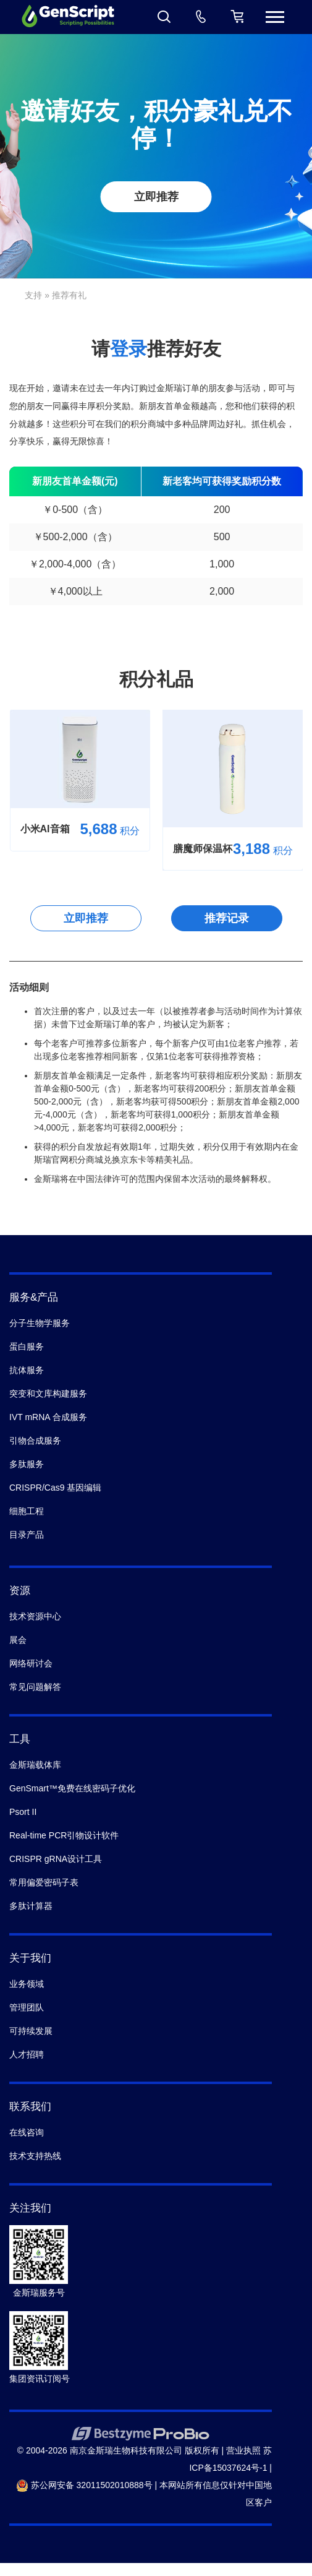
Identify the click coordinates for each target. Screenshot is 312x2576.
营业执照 (243, 2450)
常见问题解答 (35, 1687)
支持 (33, 295)
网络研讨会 (31, 1663)
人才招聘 (26, 2054)
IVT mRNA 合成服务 (48, 1417)
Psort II (22, 1812)
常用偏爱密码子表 (43, 1882)
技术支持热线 (35, 2156)
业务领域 (26, 1984)
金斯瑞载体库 (35, 1765)
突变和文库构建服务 (48, 1393)
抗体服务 (26, 1370)
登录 (128, 348)
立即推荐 (156, 197)
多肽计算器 (31, 1906)
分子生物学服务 (39, 1323)
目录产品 (26, 1535)
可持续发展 (31, 2031)
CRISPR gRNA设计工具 (55, 1859)
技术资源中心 (35, 1616)
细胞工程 (26, 1511)
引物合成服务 (35, 1440)
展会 (18, 1640)
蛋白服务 (26, 1346)
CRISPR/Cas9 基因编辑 (55, 1488)
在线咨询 (26, 2132)
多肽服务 (26, 1464)
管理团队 (26, 2007)
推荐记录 (226, 918)
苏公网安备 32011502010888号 (84, 2485)
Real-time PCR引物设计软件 (64, 1835)
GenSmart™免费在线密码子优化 (72, 1788)
